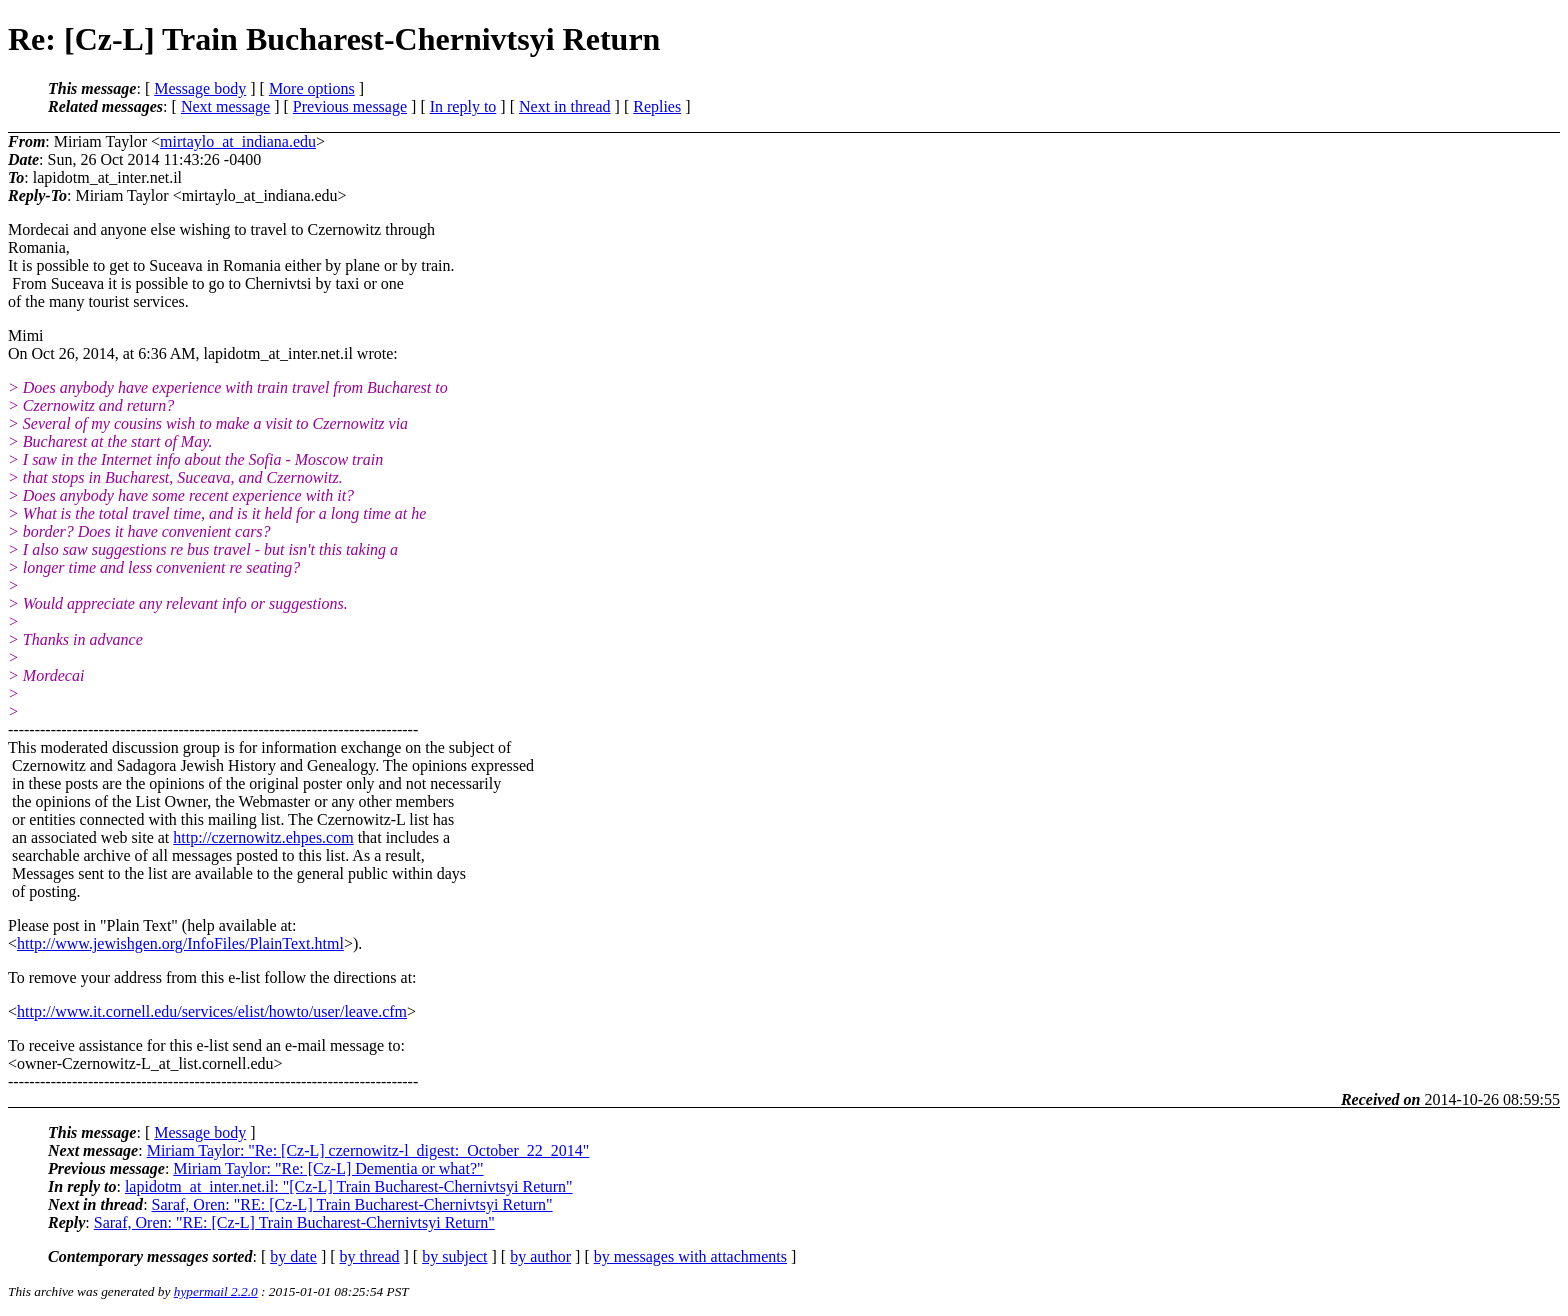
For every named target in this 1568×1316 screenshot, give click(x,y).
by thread (370, 1256)
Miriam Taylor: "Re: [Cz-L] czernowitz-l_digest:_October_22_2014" (368, 1150)
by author (540, 1256)
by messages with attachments (690, 1256)
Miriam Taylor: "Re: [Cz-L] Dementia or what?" (328, 1168)
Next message (225, 106)
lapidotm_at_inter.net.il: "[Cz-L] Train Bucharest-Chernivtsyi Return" (349, 1186)
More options (312, 88)
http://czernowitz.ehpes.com (263, 837)
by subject (454, 1256)
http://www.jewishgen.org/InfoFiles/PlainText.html (180, 943)
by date (293, 1256)
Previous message (350, 106)
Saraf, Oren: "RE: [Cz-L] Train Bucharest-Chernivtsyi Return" (352, 1204)
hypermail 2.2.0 (216, 1291)
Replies (657, 106)
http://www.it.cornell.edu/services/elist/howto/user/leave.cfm (212, 1011)
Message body (200, 88)
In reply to (463, 106)
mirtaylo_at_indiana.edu (238, 141)
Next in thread (565, 106)
